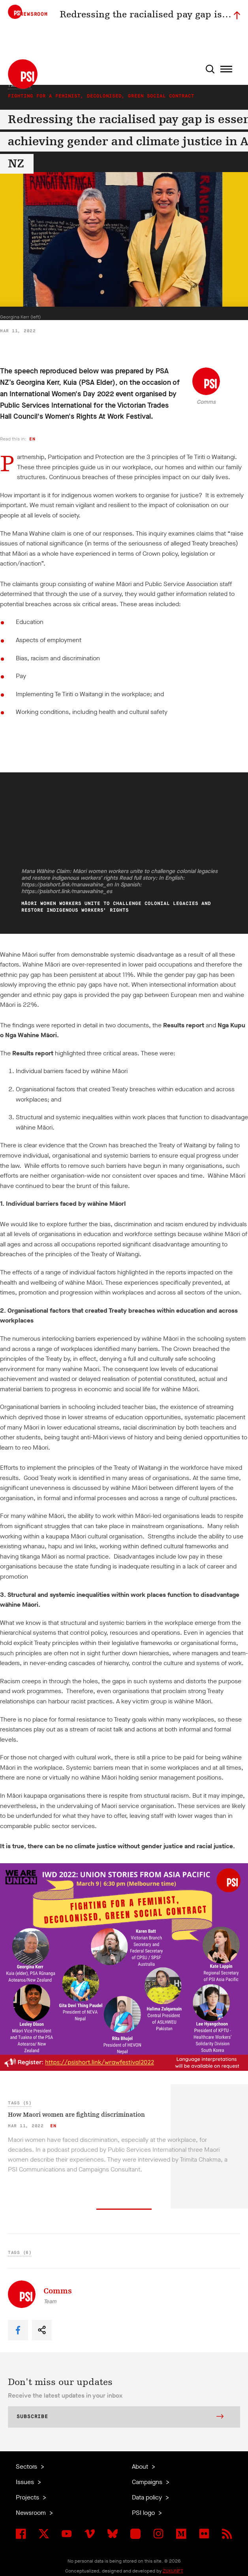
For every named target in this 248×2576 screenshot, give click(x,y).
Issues (26, 2482)
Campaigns (148, 2482)
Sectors (27, 2466)
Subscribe (120, 2417)
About (141, 2466)
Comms (206, 402)
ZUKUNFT (173, 2571)
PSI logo (144, 2513)
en (32, 439)
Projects (28, 2497)
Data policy (147, 2497)
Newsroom (31, 2513)
